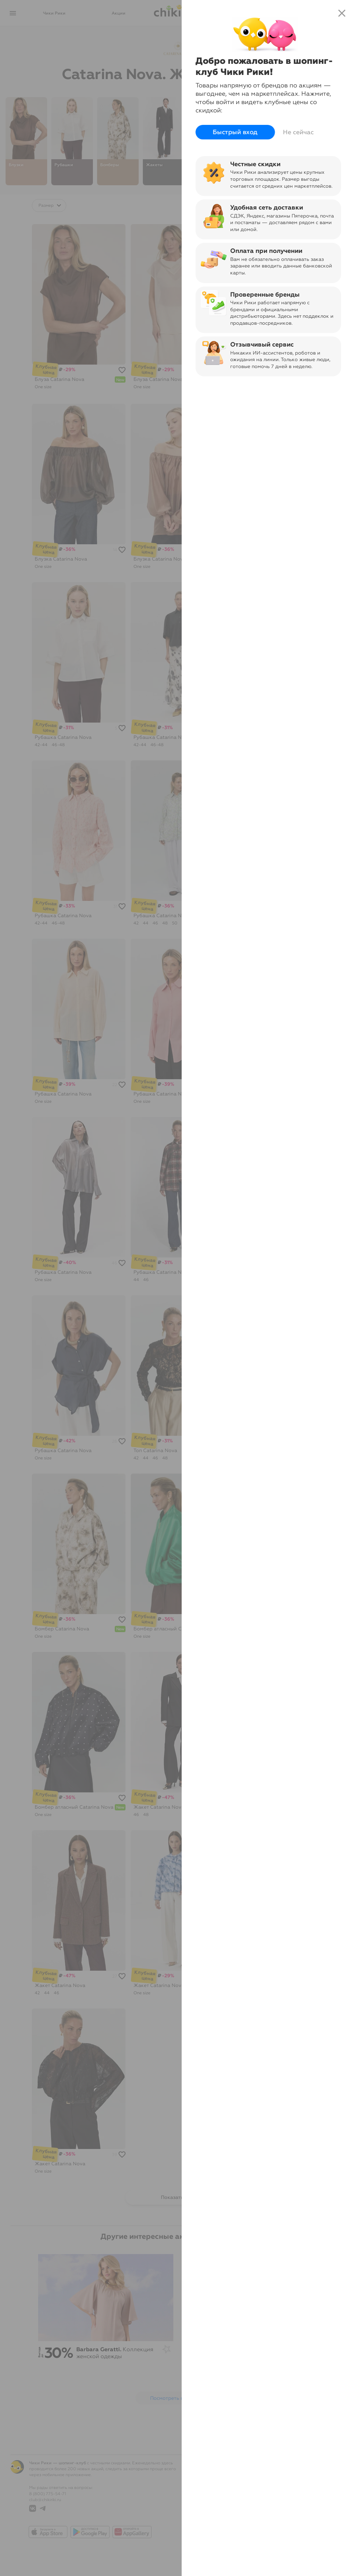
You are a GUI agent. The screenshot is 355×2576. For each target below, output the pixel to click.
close (342, 13)
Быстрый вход (235, 132)
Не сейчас (298, 132)
